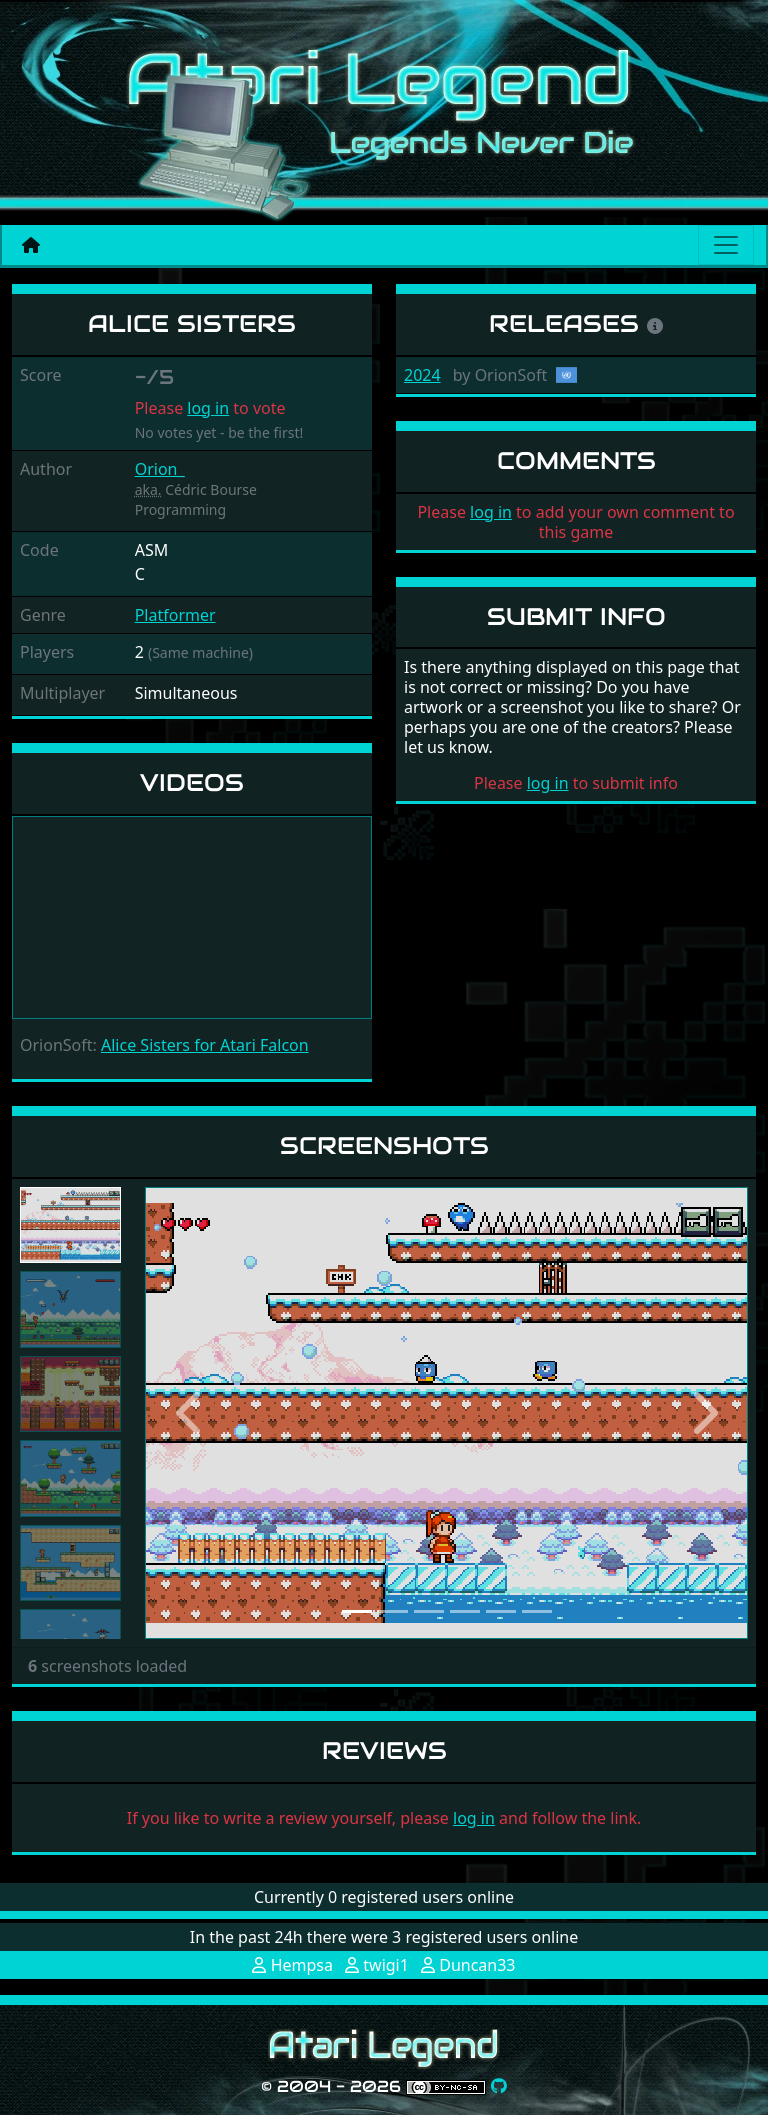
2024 (422, 375)
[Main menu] (726, 245)
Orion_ (160, 469)
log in (208, 408)
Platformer (175, 615)
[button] (190, 1413)
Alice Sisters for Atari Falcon (205, 1045)
